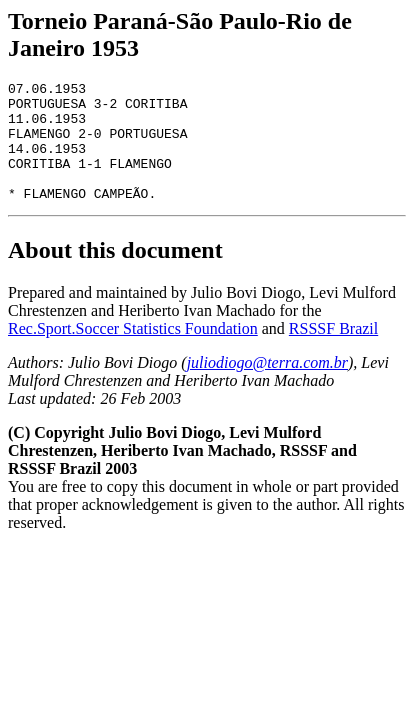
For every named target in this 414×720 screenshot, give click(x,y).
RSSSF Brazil (333, 352)
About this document (115, 274)
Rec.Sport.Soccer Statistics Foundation (133, 352)
